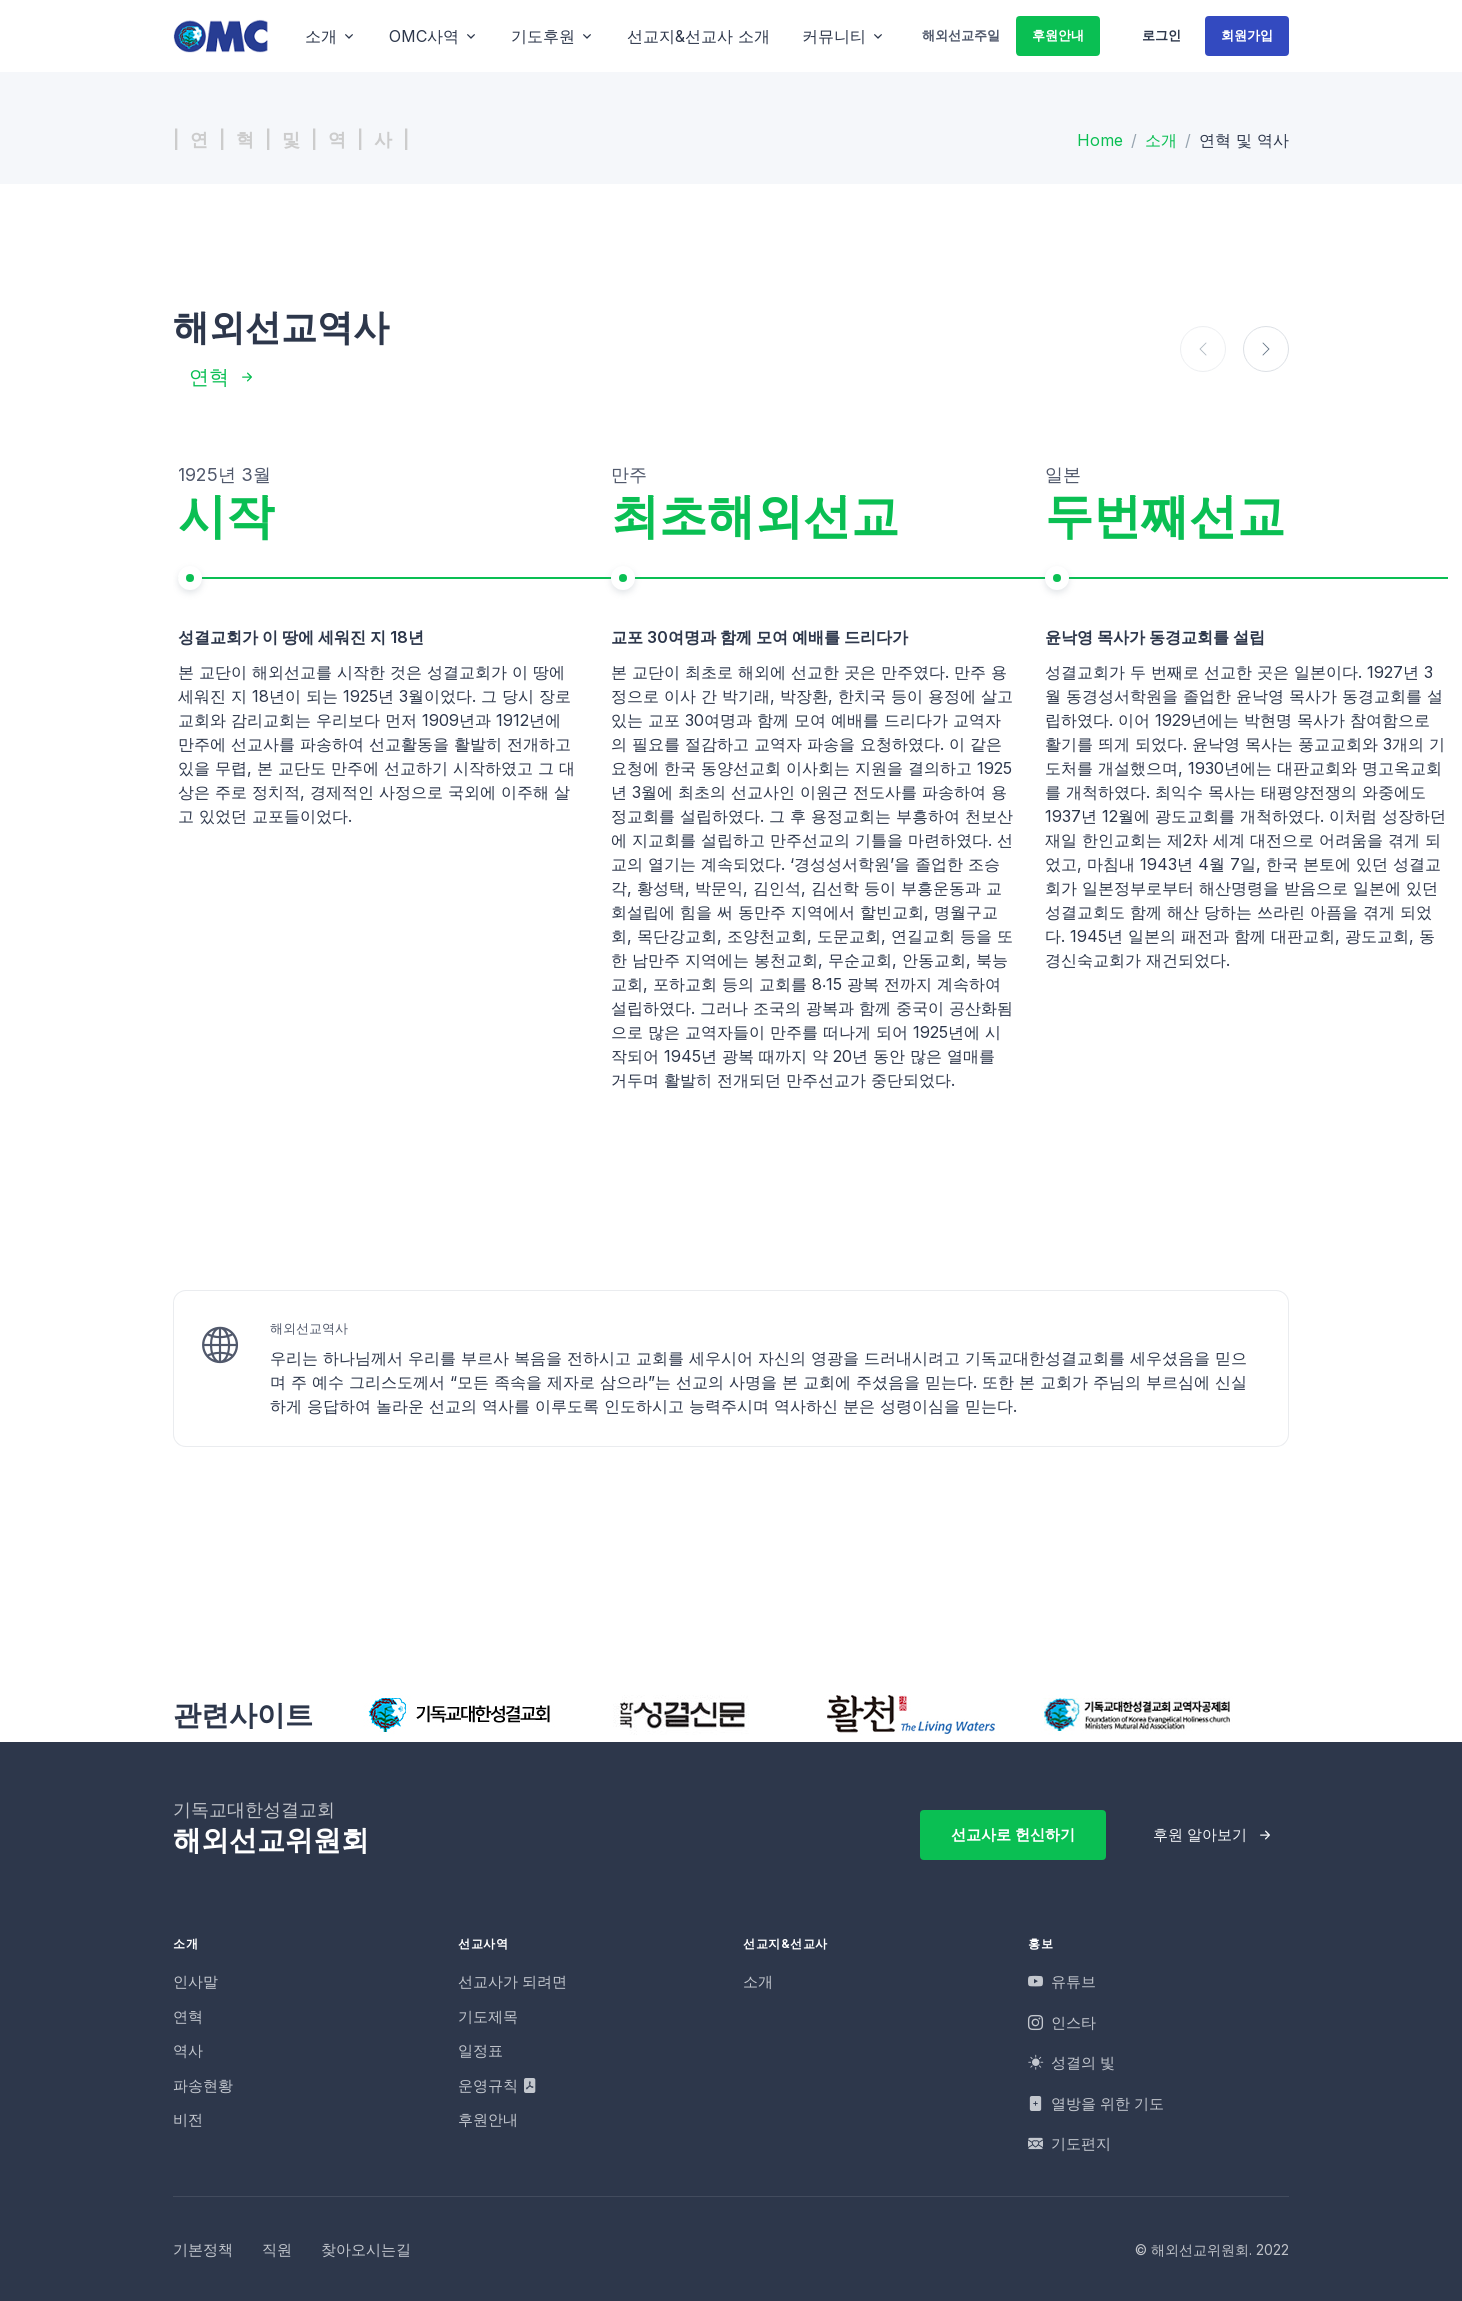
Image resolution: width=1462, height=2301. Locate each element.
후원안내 (1058, 35)
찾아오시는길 (366, 2249)
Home (1100, 140)
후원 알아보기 (1200, 1834)
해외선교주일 (961, 35)
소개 (1161, 140)
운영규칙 (497, 2085)
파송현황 (203, 2085)
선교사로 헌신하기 (1013, 1834)
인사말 (195, 1981)
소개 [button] (321, 36)
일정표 (480, 2050)
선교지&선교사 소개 (698, 36)
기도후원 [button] (543, 36)
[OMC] (221, 35)
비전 (188, 2119)
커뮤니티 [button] (834, 36)
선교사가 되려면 (512, 1981)
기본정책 (203, 2249)
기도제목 (488, 2016)
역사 (188, 2050)
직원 (277, 2249)
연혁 (209, 377)
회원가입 (1247, 35)
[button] (1266, 349)
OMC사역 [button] (424, 36)
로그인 (1161, 35)
